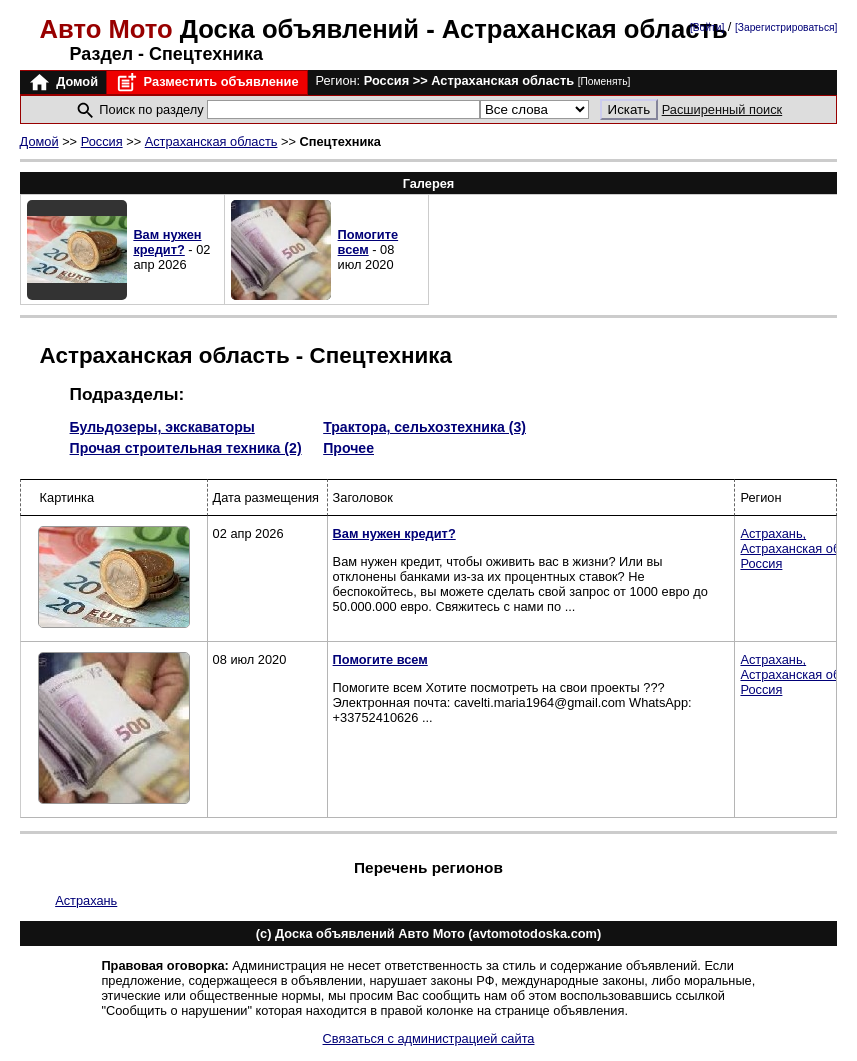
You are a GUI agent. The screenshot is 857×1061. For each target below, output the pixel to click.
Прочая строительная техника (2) (186, 448)
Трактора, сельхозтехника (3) (424, 427)
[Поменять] (604, 81)
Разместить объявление (206, 82)
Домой (63, 82)
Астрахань (86, 900)
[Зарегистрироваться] (786, 27)
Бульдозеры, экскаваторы (162, 427)
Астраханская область (211, 141)
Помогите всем (368, 242)
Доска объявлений (233, 29)
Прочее (348, 448)
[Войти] (707, 27)
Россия (102, 141)
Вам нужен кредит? (167, 242)
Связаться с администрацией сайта (429, 1038)
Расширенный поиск (722, 109)
